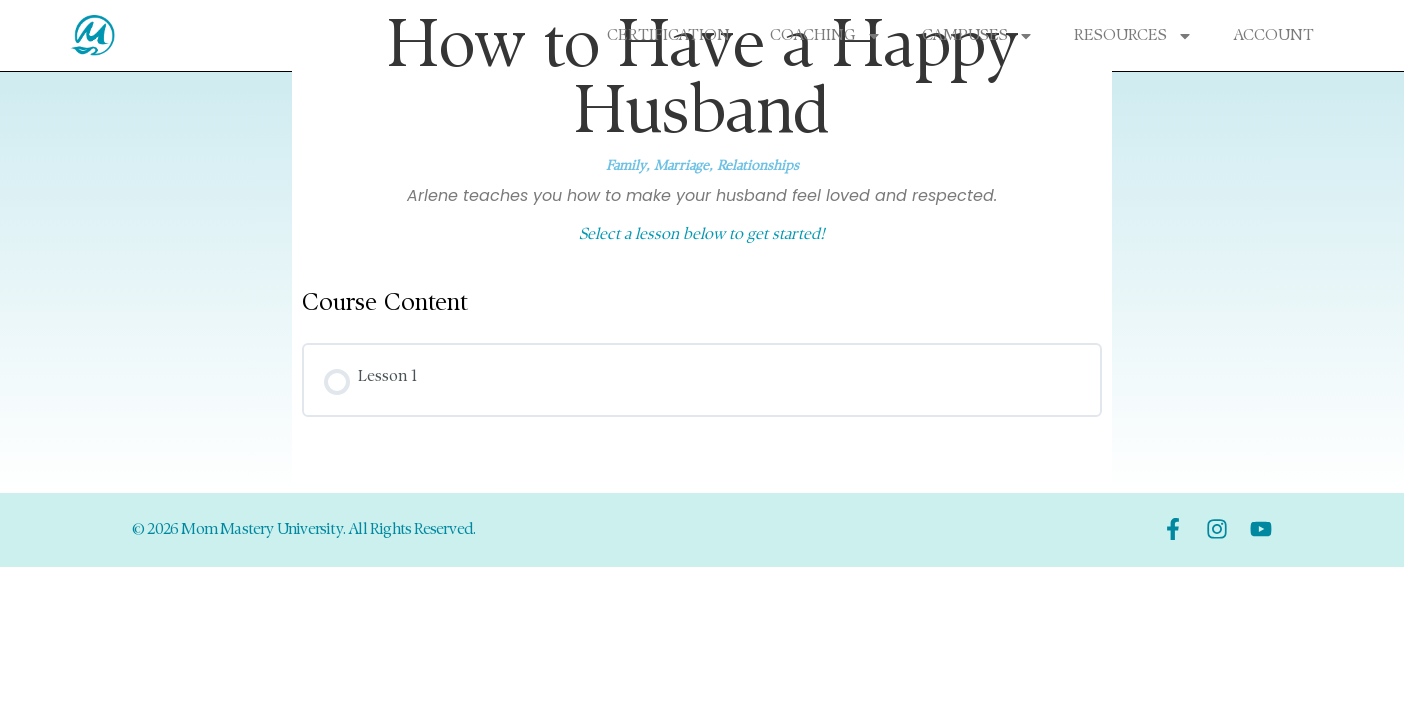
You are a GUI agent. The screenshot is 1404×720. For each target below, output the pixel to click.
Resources (1133, 36)
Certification (668, 36)
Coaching (826, 36)
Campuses (978, 36)
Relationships (758, 167)
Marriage (681, 167)
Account (1273, 36)
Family (626, 167)
